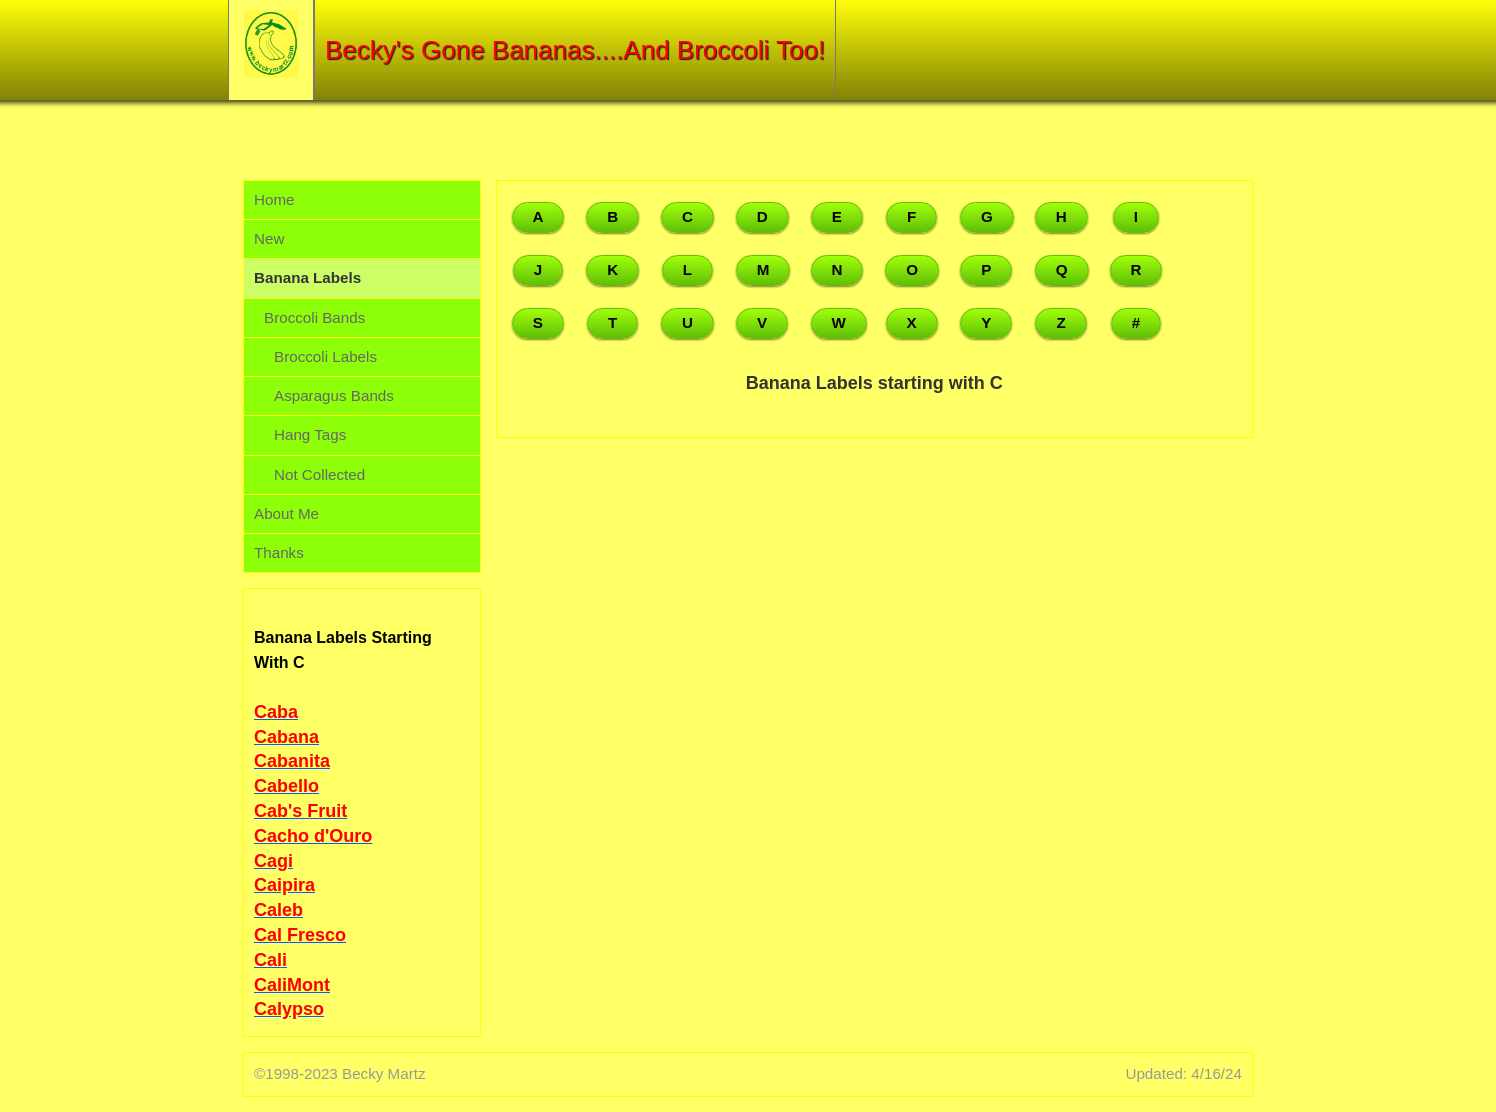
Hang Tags (310, 434)
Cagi (273, 861)
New (269, 238)
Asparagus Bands (334, 395)
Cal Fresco (300, 935)
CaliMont (292, 985)
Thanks (279, 552)
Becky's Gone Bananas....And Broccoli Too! (575, 50)
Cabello (286, 786)
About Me (286, 513)
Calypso (289, 1009)
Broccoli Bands (314, 317)
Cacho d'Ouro (313, 836)
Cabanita (292, 761)
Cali (270, 960)
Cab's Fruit (300, 811)
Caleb (278, 910)
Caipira (284, 885)
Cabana (286, 737)
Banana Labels (307, 277)
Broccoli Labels (325, 356)
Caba (276, 712)
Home (274, 199)
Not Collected (319, 474)
